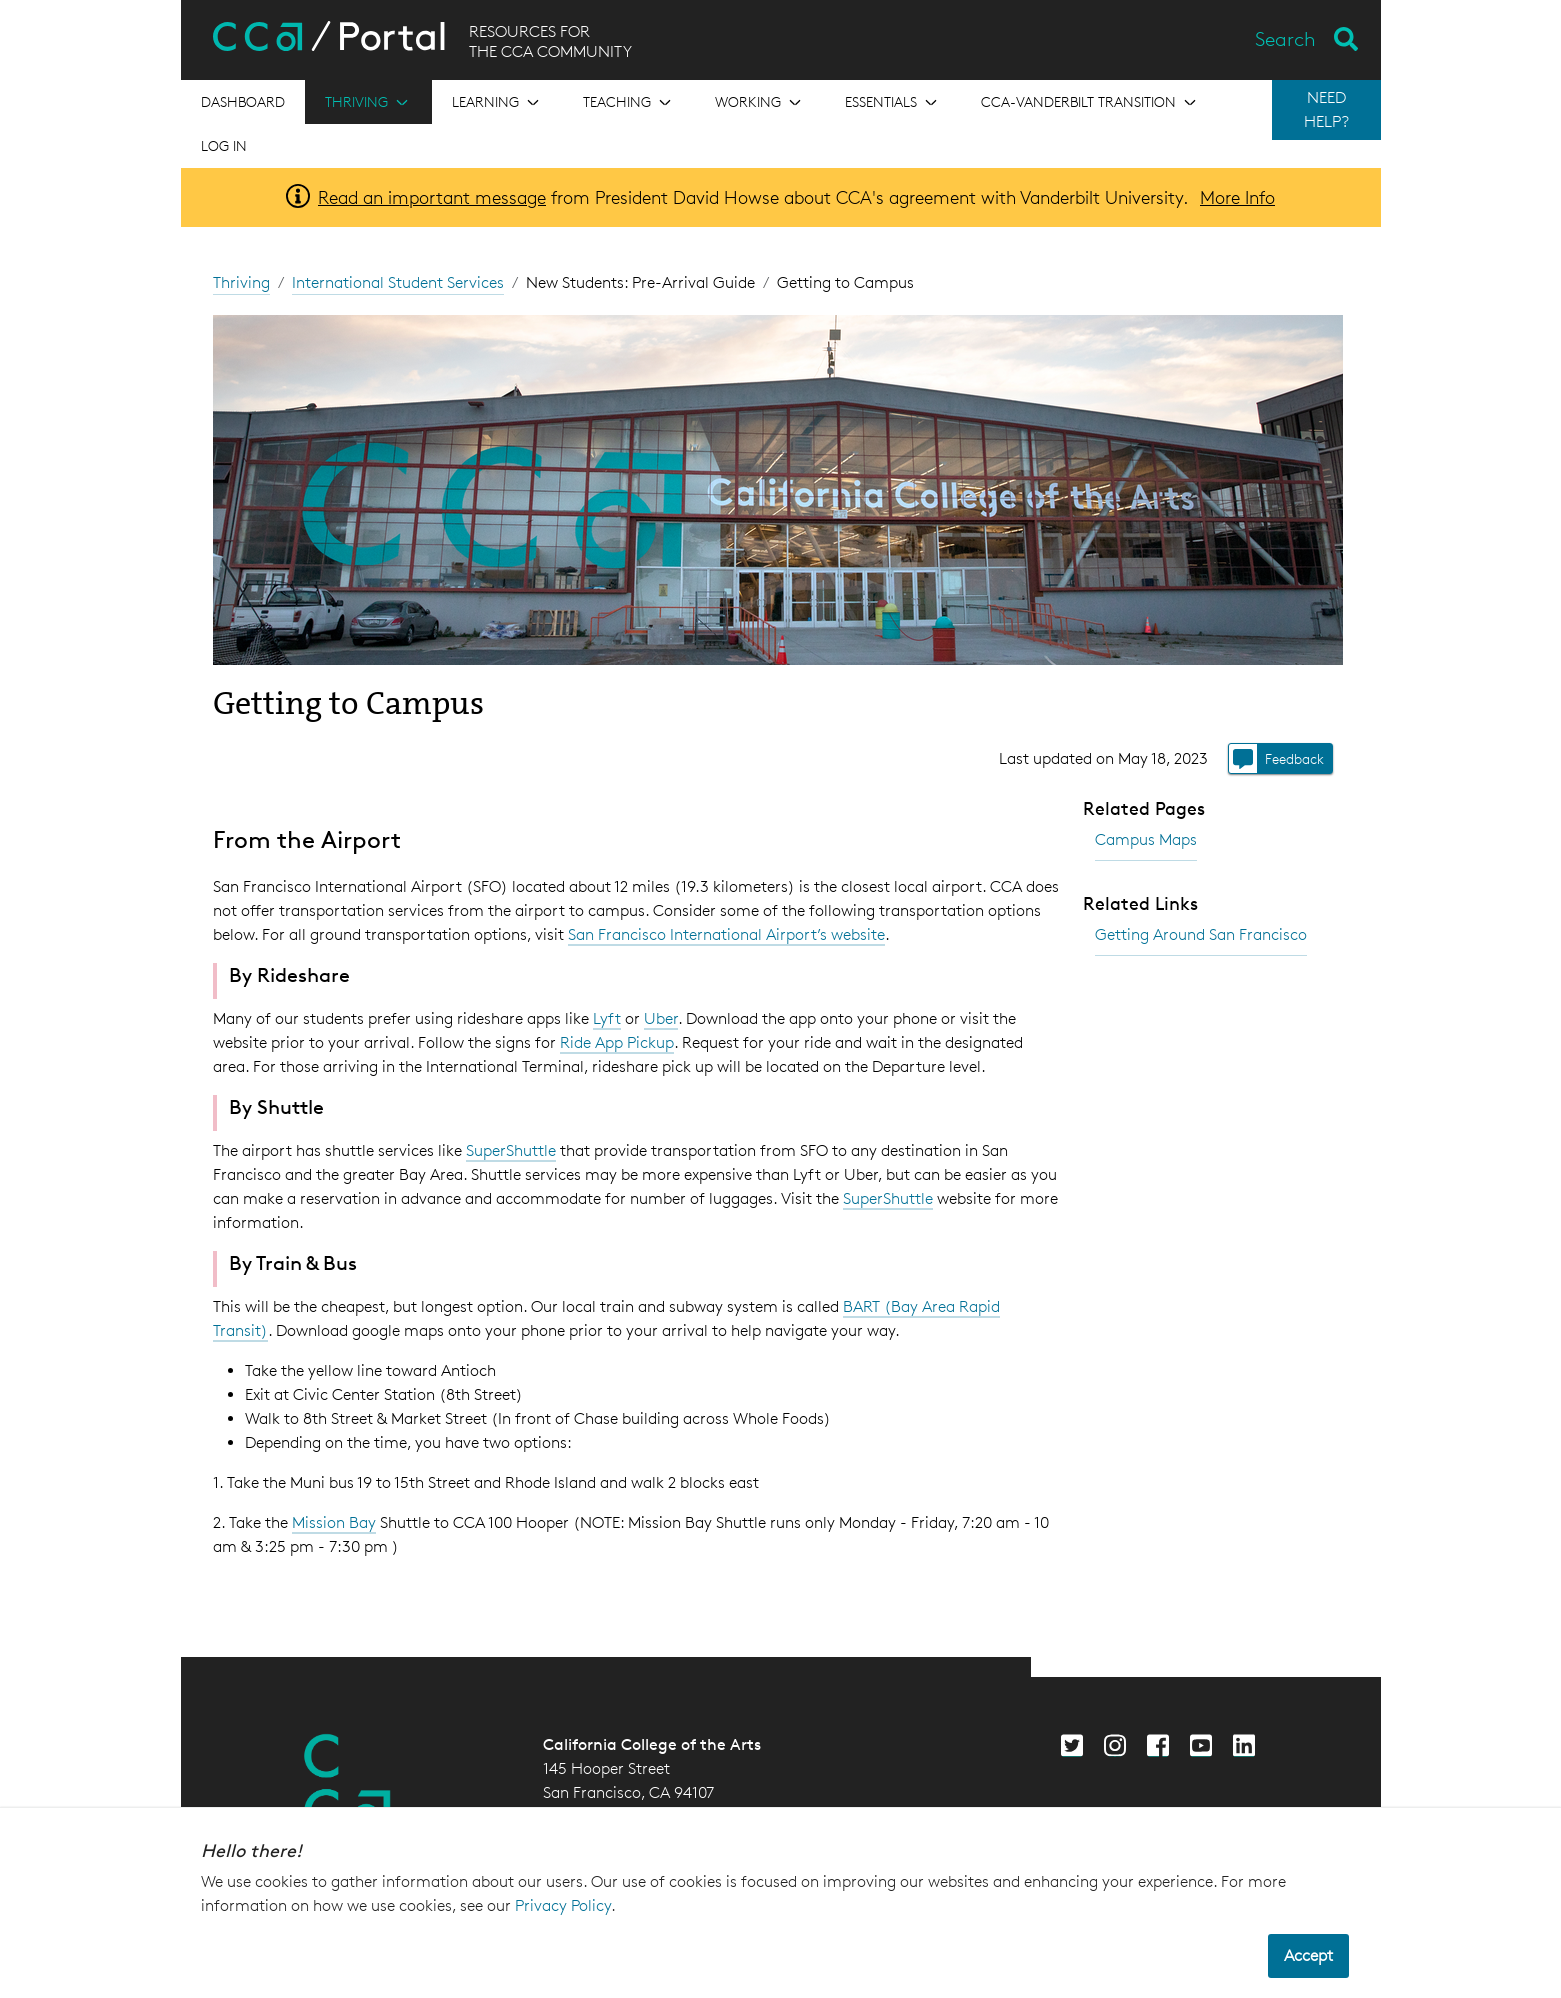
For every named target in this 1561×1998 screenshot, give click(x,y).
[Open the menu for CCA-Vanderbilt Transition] (1090, 102)
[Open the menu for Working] (760, 102)
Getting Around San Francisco (1201, 934)
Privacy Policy (563, 1905)
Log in (224, 145)
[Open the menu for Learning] (497, 102)
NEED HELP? (1326, 109)
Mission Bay (334, 1522)
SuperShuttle (511, 1150)
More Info (1237, 197)
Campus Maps (1146, 839)
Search (1285, 39)
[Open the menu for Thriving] (368, 102)
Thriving (241, 282)
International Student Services (398, 282)
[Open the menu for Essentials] (893, 102)
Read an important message (432, 197)
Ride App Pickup (617, 1042)
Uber (661, 1018)
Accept (1308, 1955)
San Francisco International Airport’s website (726, 934)
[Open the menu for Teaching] (629, 102)
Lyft (607, 1018)
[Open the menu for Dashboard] (243, 102)
